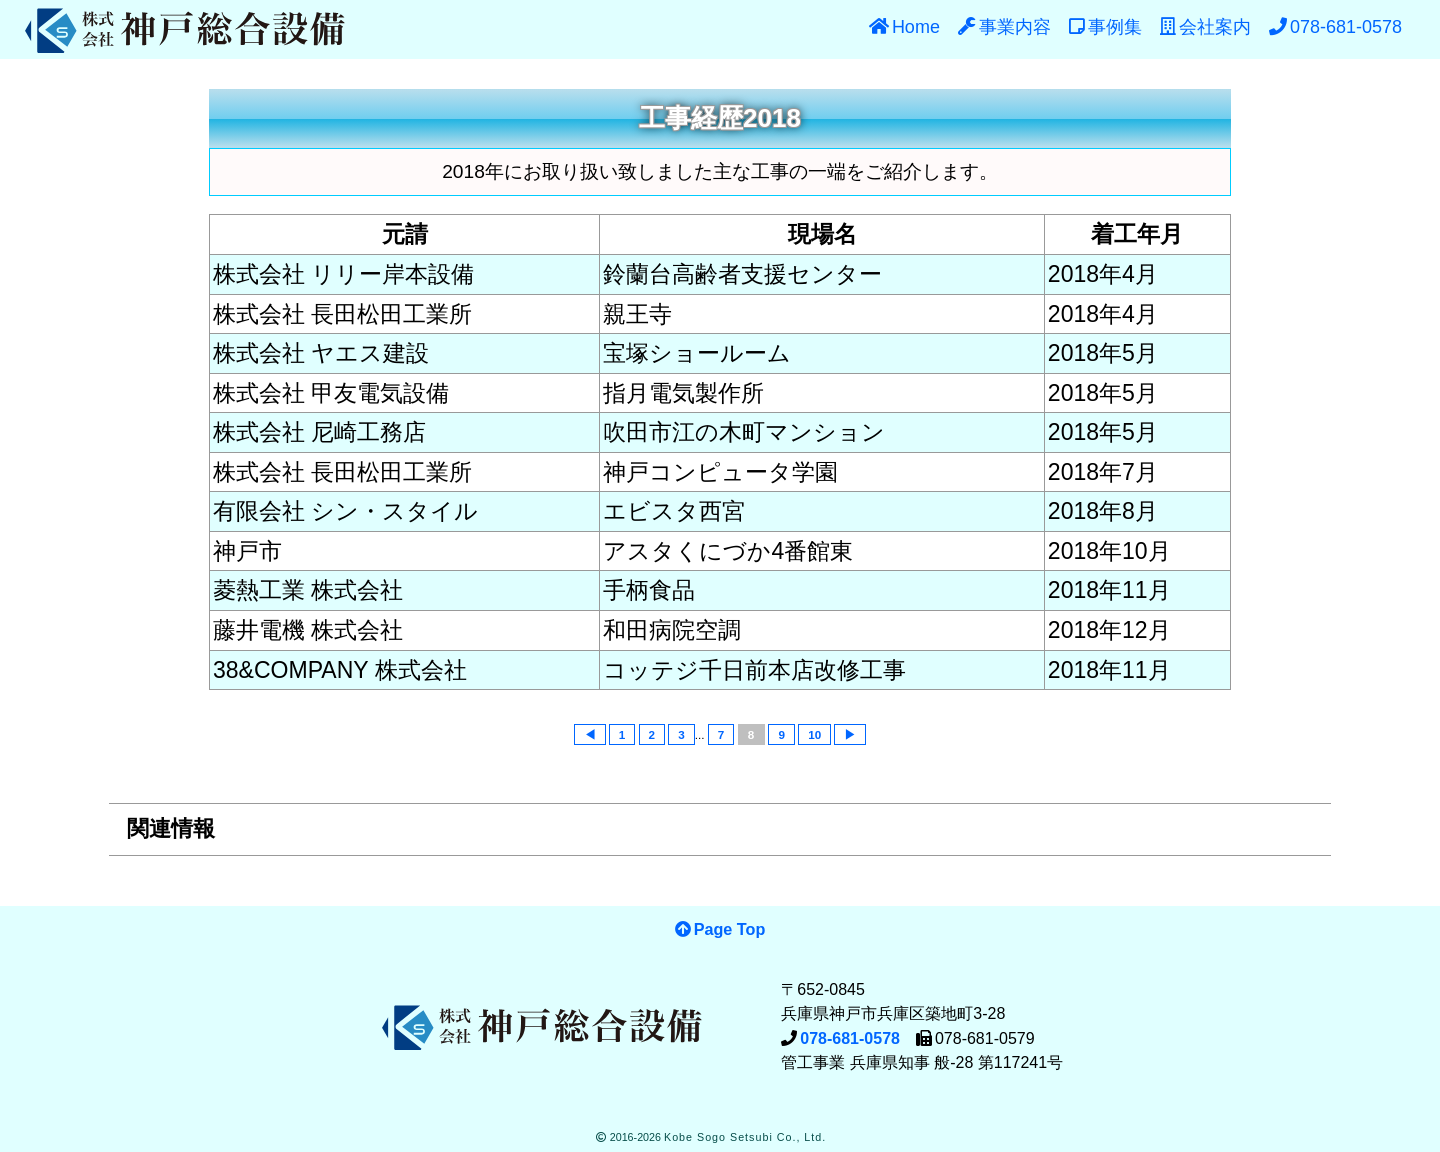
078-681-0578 (850, 1038)
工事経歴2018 (720, 118)
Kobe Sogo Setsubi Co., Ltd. (745, 1137)
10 (814, 734)
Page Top (730, 929)
